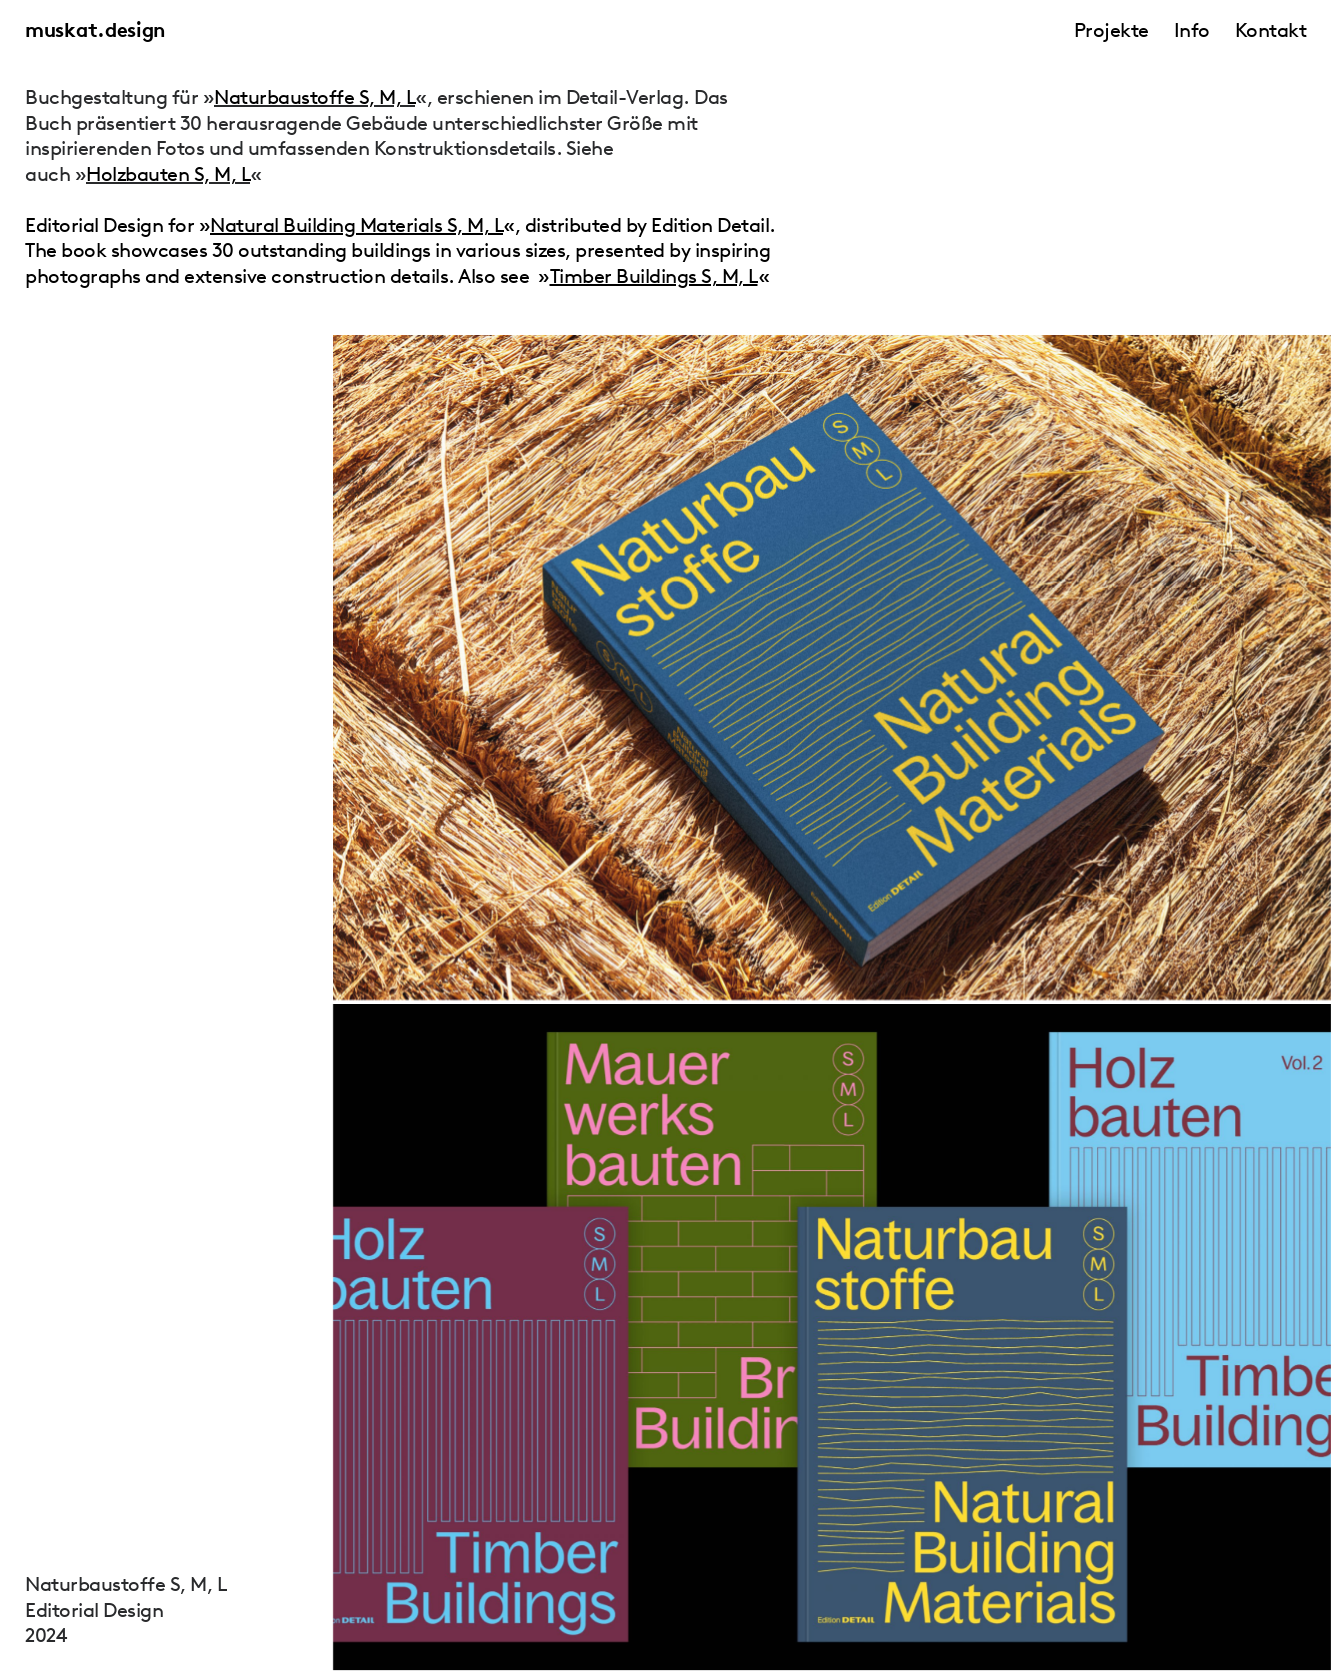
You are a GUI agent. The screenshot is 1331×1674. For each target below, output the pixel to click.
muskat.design (95, 30)
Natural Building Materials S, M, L (356, 225)
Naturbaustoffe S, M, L (314, 97)
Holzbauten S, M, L (168, 174)
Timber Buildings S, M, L (654, 276)
